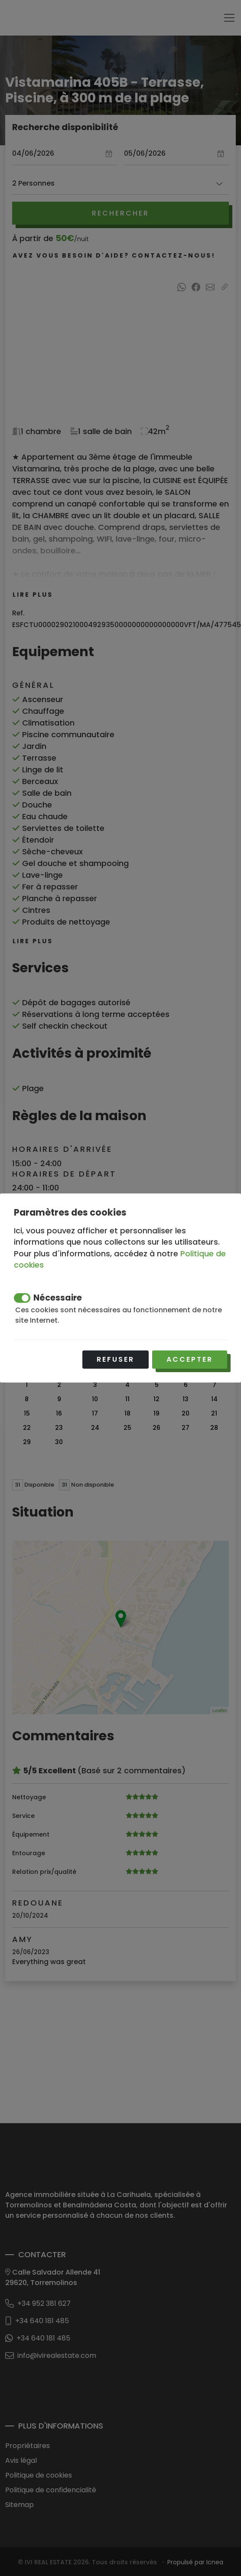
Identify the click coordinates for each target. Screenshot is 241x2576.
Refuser (115, 1359)
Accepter (189, 1359)
